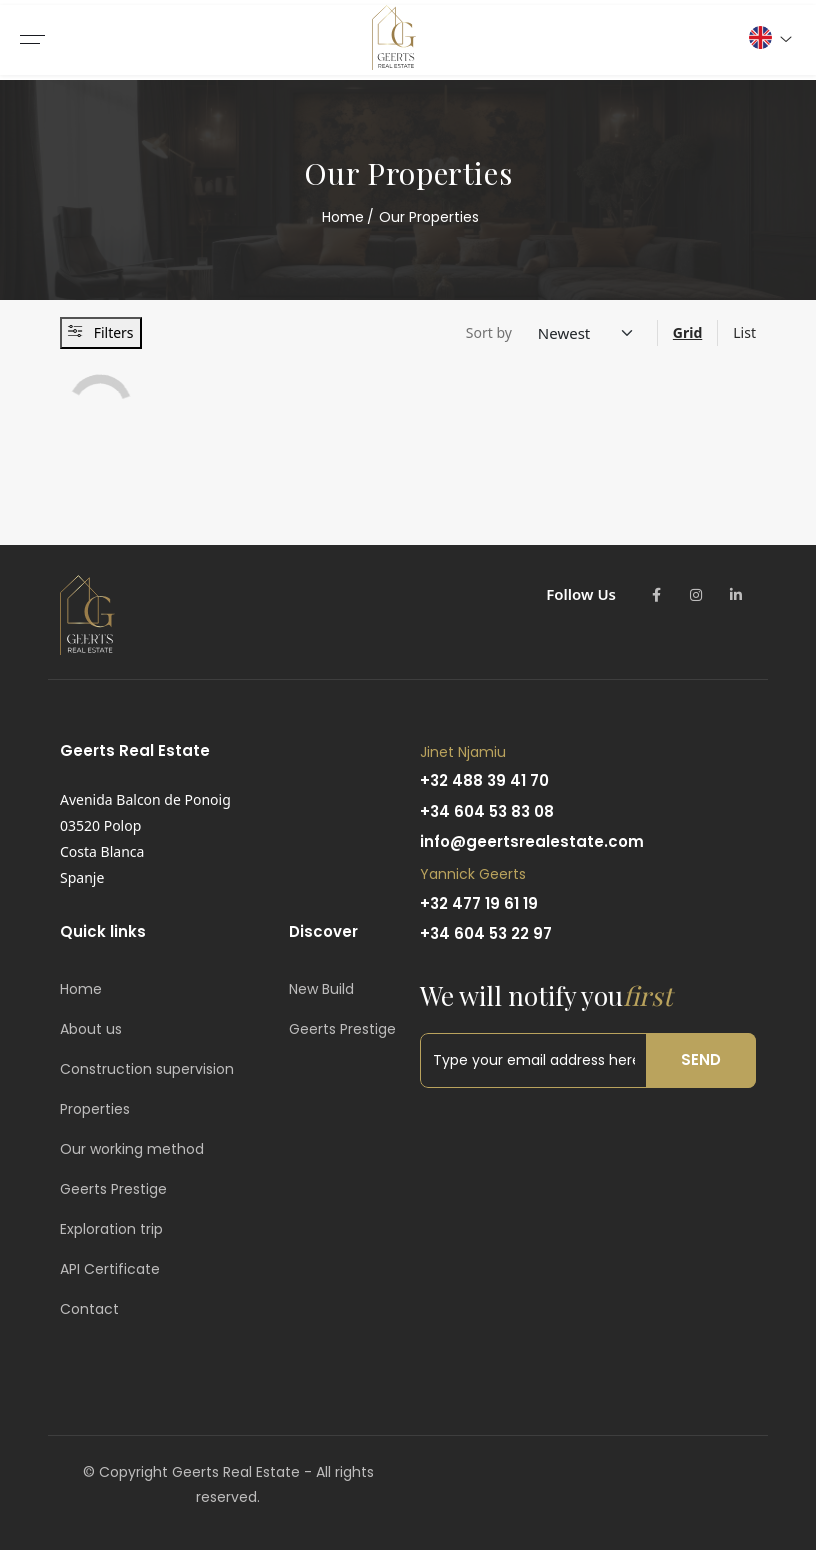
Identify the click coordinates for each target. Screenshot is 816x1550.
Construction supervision (147, 1069)
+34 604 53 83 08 (487, 811)
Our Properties (429, 217)
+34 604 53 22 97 (486, 933)
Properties (95, 1109)
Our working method (132, 1149)
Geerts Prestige (113, 1189)
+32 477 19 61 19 (479, 903)
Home (343, 217)
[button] (769, 37)
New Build (321, 989)
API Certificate (110, 1269)
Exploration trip (111, 1229)
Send (701, 1059)
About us (91, 1029)
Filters (101, 332)
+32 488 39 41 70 (484, 780)
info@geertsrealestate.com (532, 841)
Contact (89, 1309)
